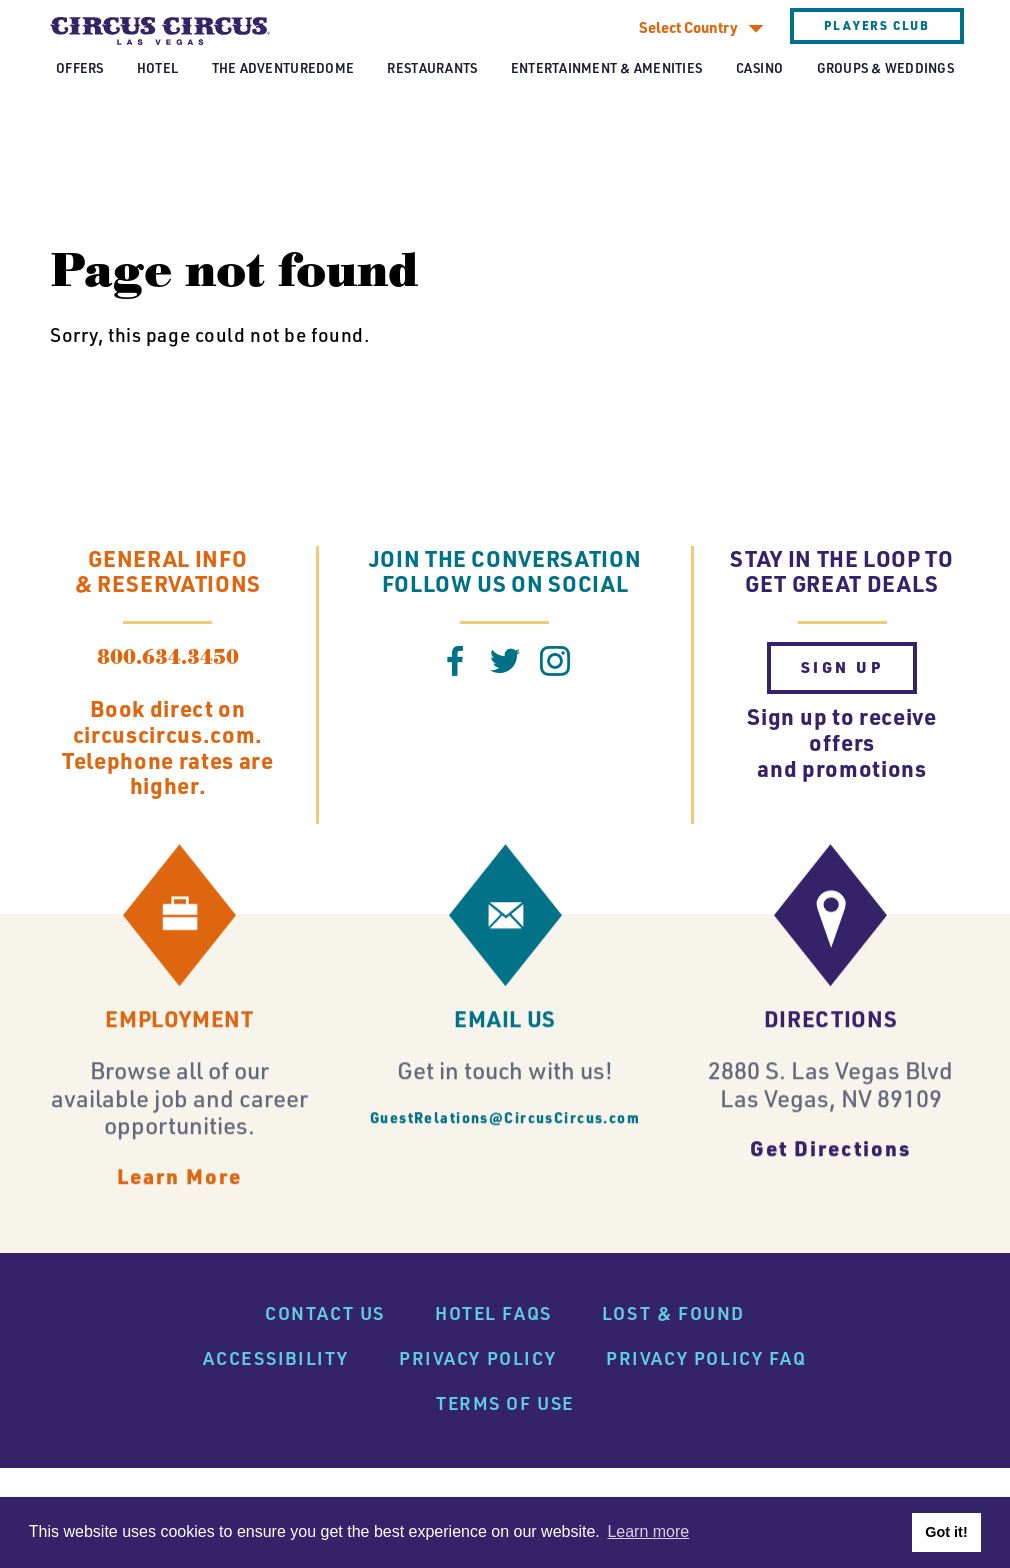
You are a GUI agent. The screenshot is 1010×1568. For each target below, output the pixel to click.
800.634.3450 (168, 658)
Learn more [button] (648, 1531)
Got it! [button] (946, 1532)
